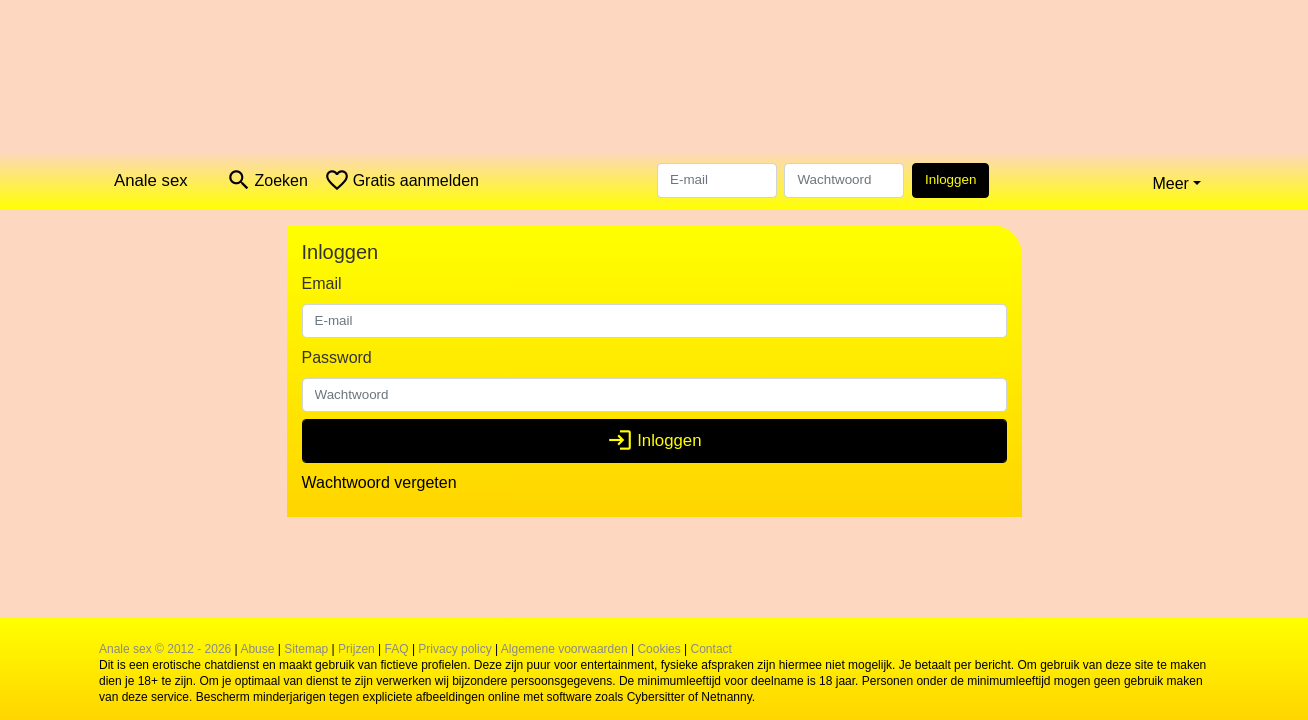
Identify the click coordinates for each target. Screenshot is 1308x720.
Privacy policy (454, 649)
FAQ (397, 649)
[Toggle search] (267, 180)
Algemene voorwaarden (564, 649)
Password (337, 357)
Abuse (257, 649)
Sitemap (306, 649)
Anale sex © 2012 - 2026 (165, 649)
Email (322, 283)
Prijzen (356, 649)
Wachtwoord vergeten (379, 482)
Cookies (658, 649)
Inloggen (950, 179)
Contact (711, 649)
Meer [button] (1170, 183)
